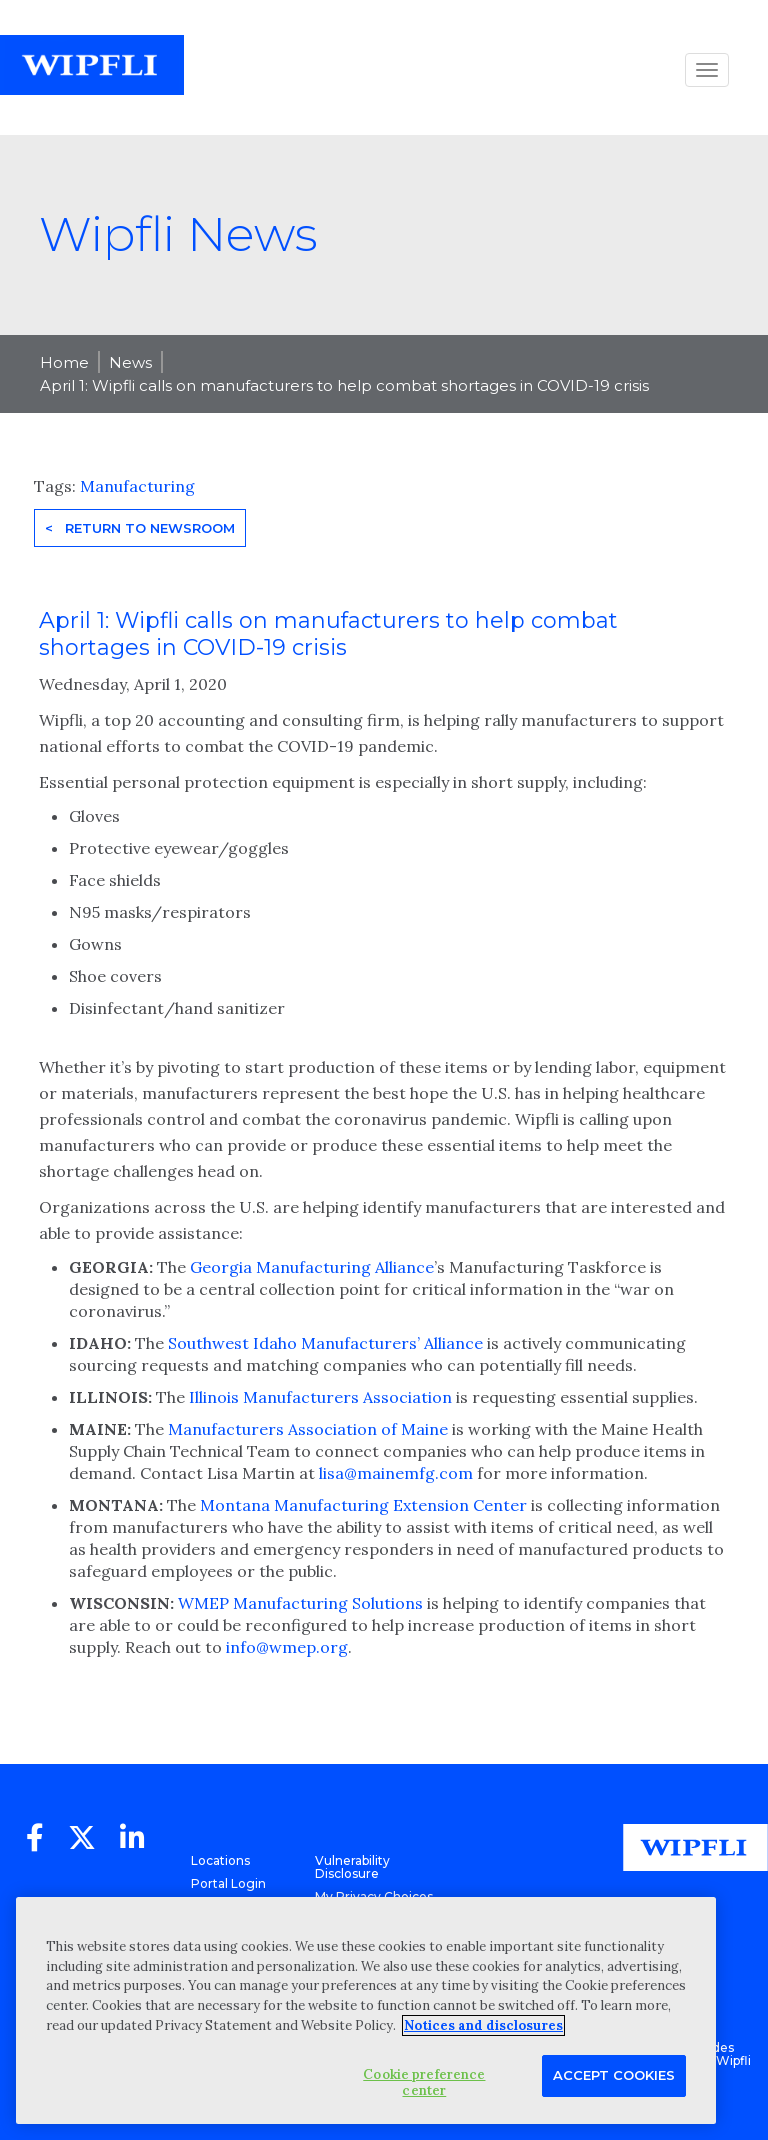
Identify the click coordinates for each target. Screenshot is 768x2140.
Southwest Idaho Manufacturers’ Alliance (325, 1343)
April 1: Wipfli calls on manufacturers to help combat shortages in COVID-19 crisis (344, 385)
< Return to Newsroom (140, 528)
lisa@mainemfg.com (396, 1473)
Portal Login (228, 1883)
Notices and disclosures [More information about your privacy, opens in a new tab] (483, 2025)
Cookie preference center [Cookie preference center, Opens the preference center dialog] (424, 2082)
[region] (366, 2010)
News (130, 362)
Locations (220, 1860)
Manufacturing (137, 486)
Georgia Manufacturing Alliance (312, 1267)
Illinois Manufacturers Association (320, 1397)
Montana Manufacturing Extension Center (363, 1505)
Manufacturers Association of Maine (308, 1429)
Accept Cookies (614, 2075)
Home (64, 362)
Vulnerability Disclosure (352, 1867)
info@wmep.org (287, 1647)
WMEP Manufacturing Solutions (300, 1603)
